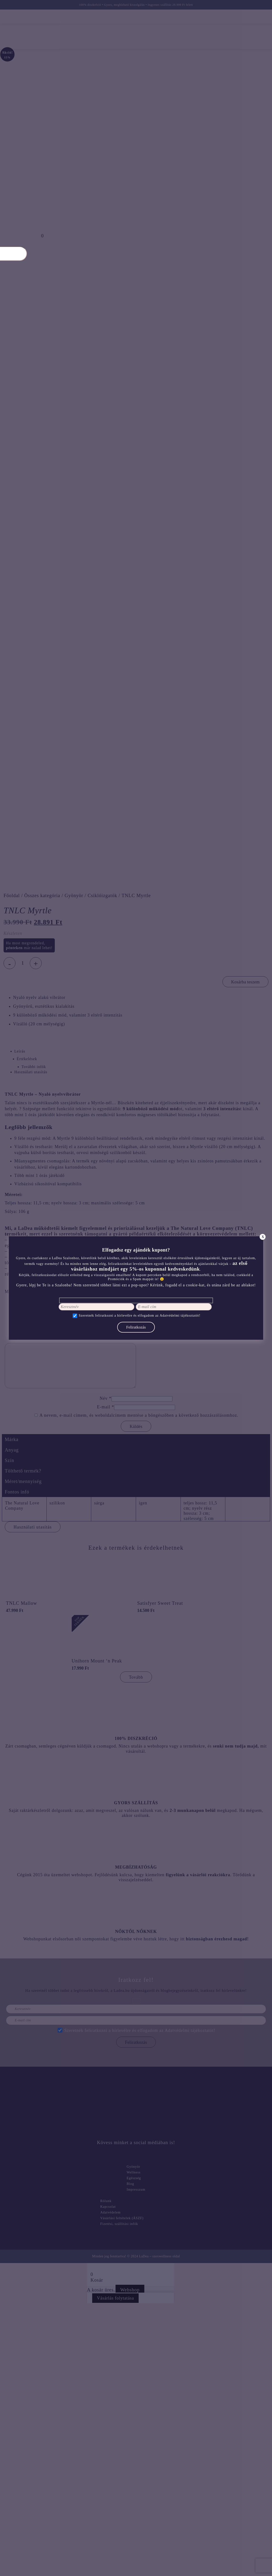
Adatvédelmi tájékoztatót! (180, 1339)
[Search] (193, 55)
